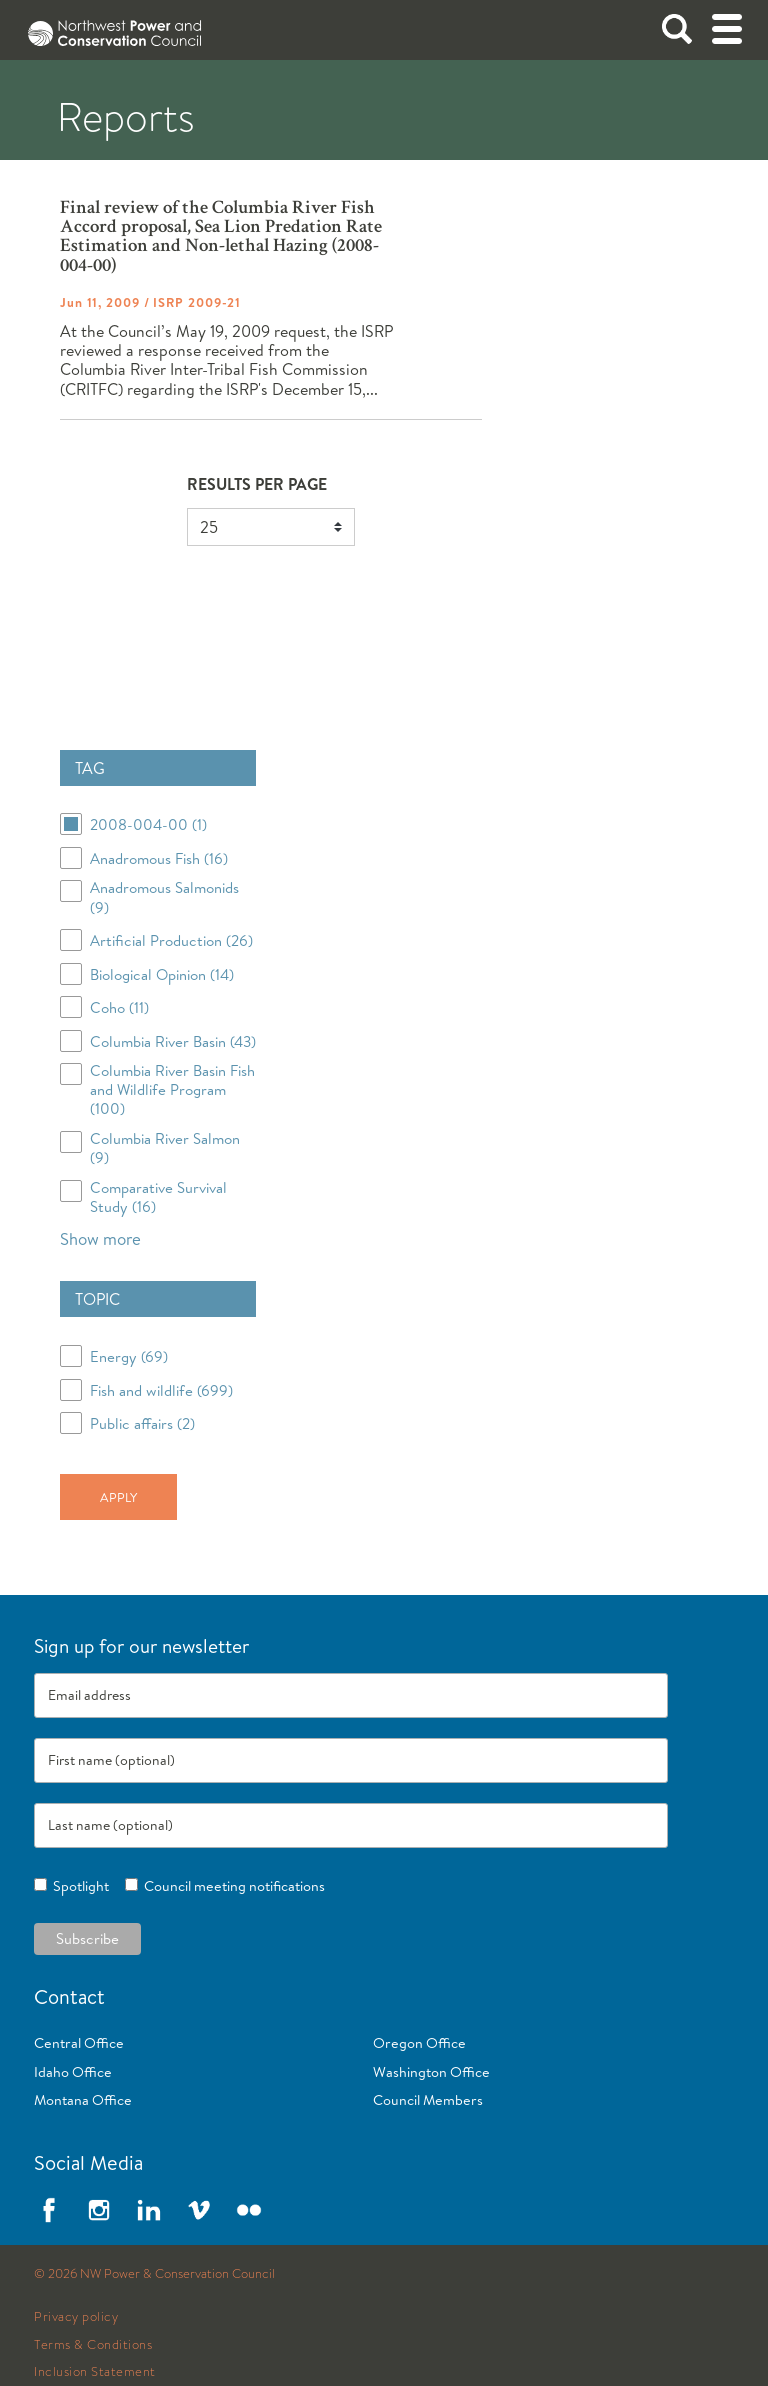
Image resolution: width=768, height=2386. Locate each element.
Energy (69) (129, 1356)
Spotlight (78, 1886)
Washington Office (431, 2072)
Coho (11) (119, 1007)
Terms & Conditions (93, 2345)
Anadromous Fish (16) (159, 858)
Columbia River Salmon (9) (165, 1148)
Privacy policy (76, 2317)
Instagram (99, 2210)
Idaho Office (73, 2072)
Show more (100, 1238)
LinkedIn (149, 2210)
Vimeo (199, 2210)
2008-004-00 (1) (148, 824)
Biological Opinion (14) (162, 974)
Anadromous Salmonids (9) (164, 897)
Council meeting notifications (231, 1886)
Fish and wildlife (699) (161, 1390)
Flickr (249, 2210)
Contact (69, 1996)
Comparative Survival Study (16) (158, 1197)
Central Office (79, 2043)
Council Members (428, 2100)
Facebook (49, 2210)
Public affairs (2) (142, 1423)
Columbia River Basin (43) (173, 1041)
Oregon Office (419, 2043)
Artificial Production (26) (171, 940)
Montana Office (83, 2100)
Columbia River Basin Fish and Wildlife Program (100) (172, 1090)
